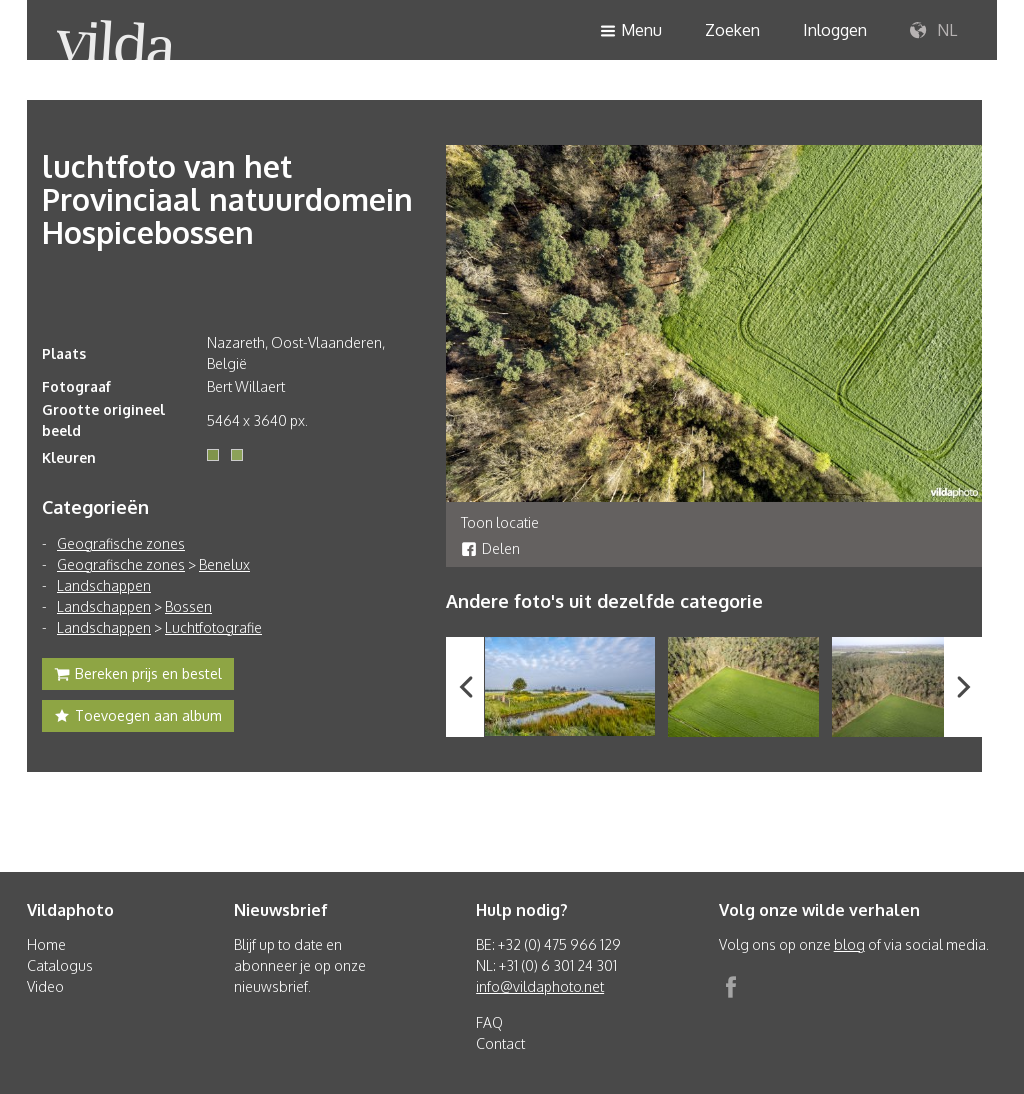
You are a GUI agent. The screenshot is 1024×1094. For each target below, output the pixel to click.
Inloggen (835, 30)
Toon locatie (500, 522)
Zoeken (732, 30)
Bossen (188, 606)
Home (46, 944)
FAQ (489, 1022)
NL (933, 31)
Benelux (224, 564)
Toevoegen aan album (138, 718)
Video (45, 986)
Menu (631, 31)
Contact (500, 1043)
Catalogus (60, 965)
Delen (490, 548)
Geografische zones (121, 543)
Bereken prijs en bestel (138, 676)
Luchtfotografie (213, 627)
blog (849, 944)
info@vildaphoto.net (540, 986)
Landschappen (104, 585)
